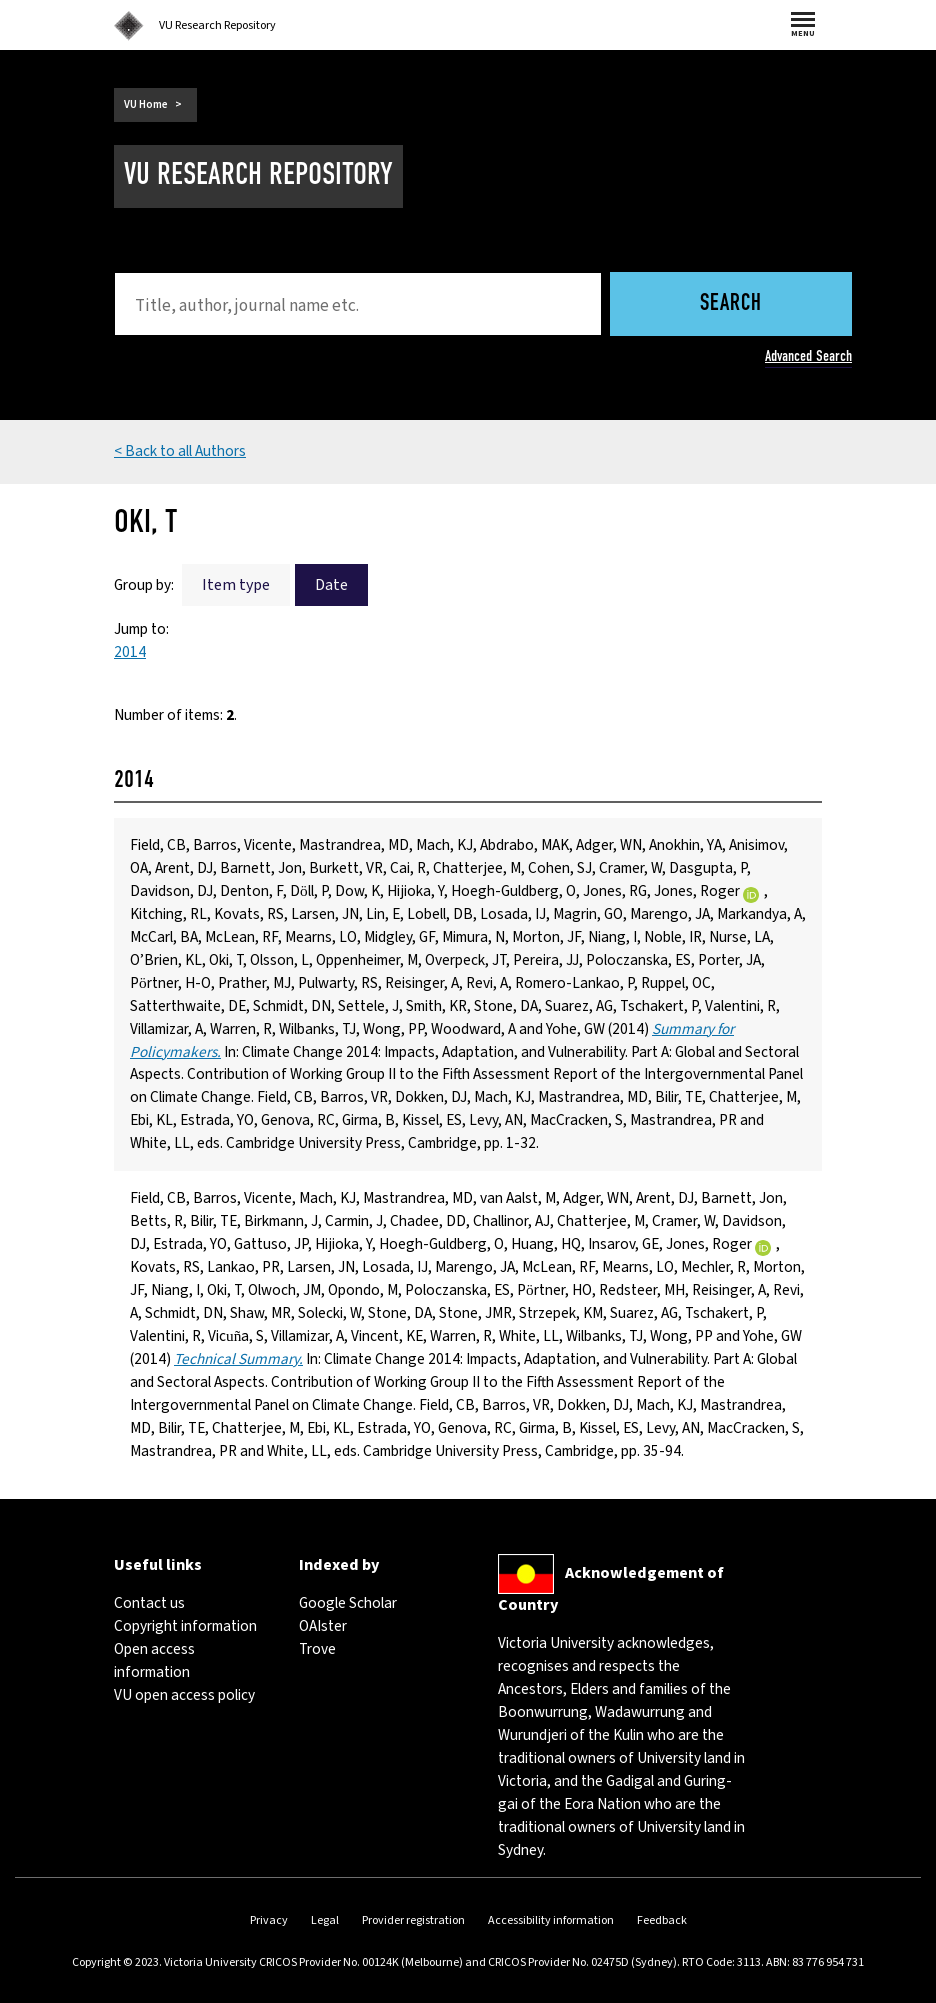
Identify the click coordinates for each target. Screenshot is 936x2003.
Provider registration (413, 1920)
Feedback (662, 1920)
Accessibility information (551, 1920)
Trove (317, 1649)
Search (731, 304)
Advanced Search (808, 356)
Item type (236, 585)
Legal (325, 1920)
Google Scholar (348, 1603)
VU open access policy (184, 1695)
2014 (130, 652)
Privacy (269, 1920)
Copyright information (185, 1626)
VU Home (146, 104)
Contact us (149, 1603)
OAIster (323, 1626)
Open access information (154, 1660)
